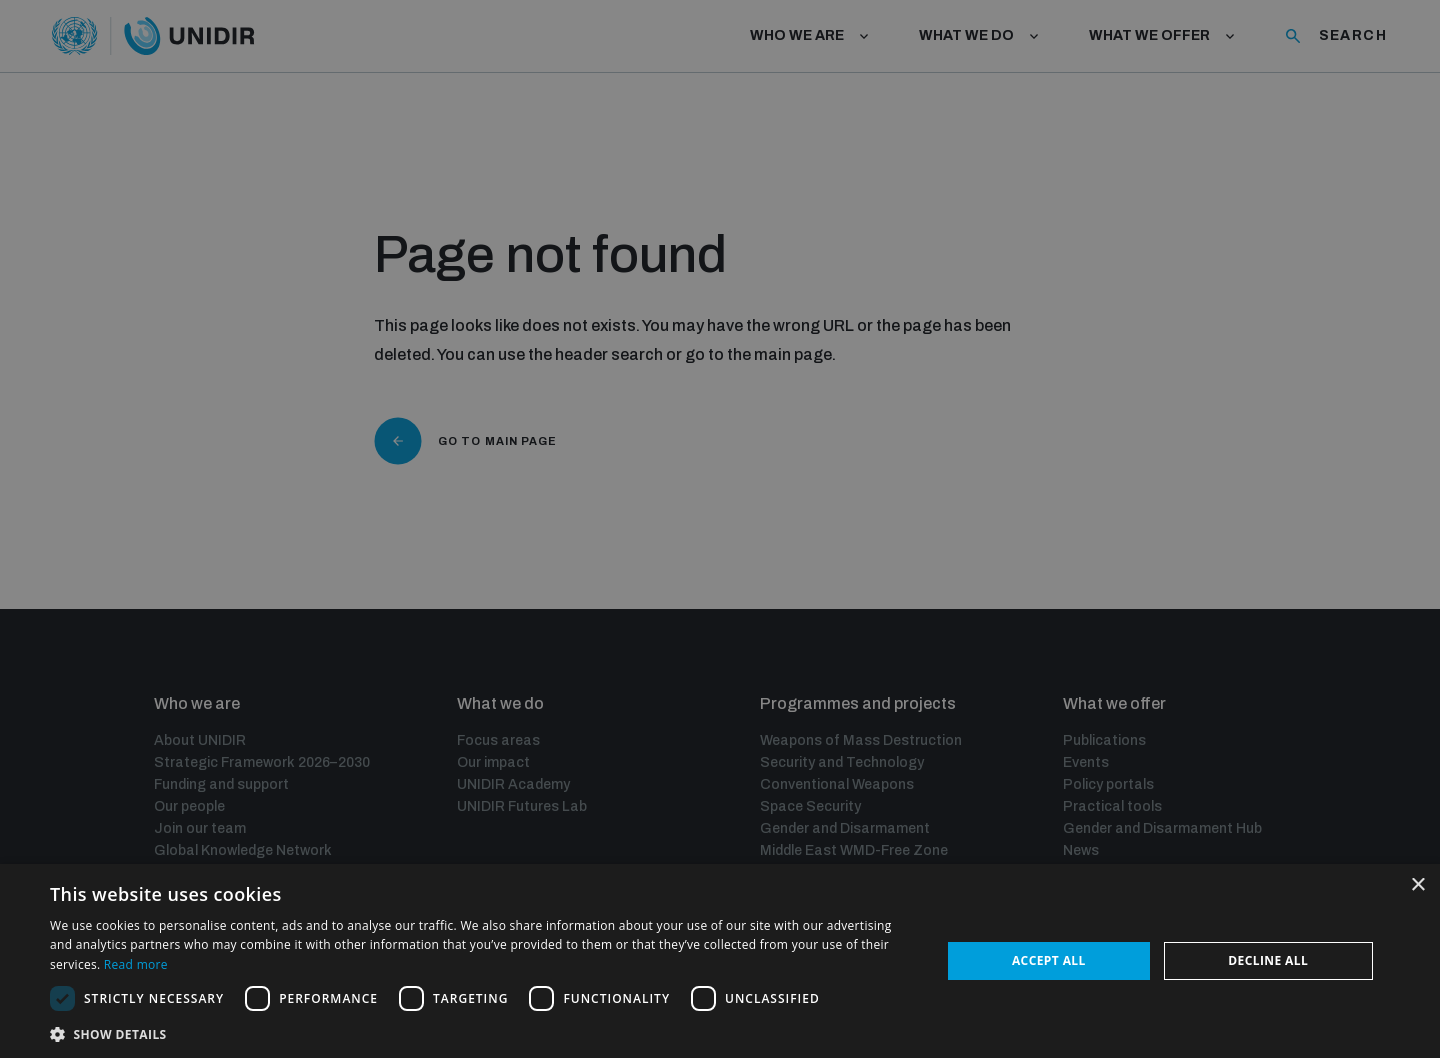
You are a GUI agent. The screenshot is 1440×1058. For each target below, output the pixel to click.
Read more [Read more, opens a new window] (136, 964)
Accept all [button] (1049, 960)
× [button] (1417, 885)
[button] (482, 1032)
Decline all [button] (1268, 960)
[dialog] (720, 961)
